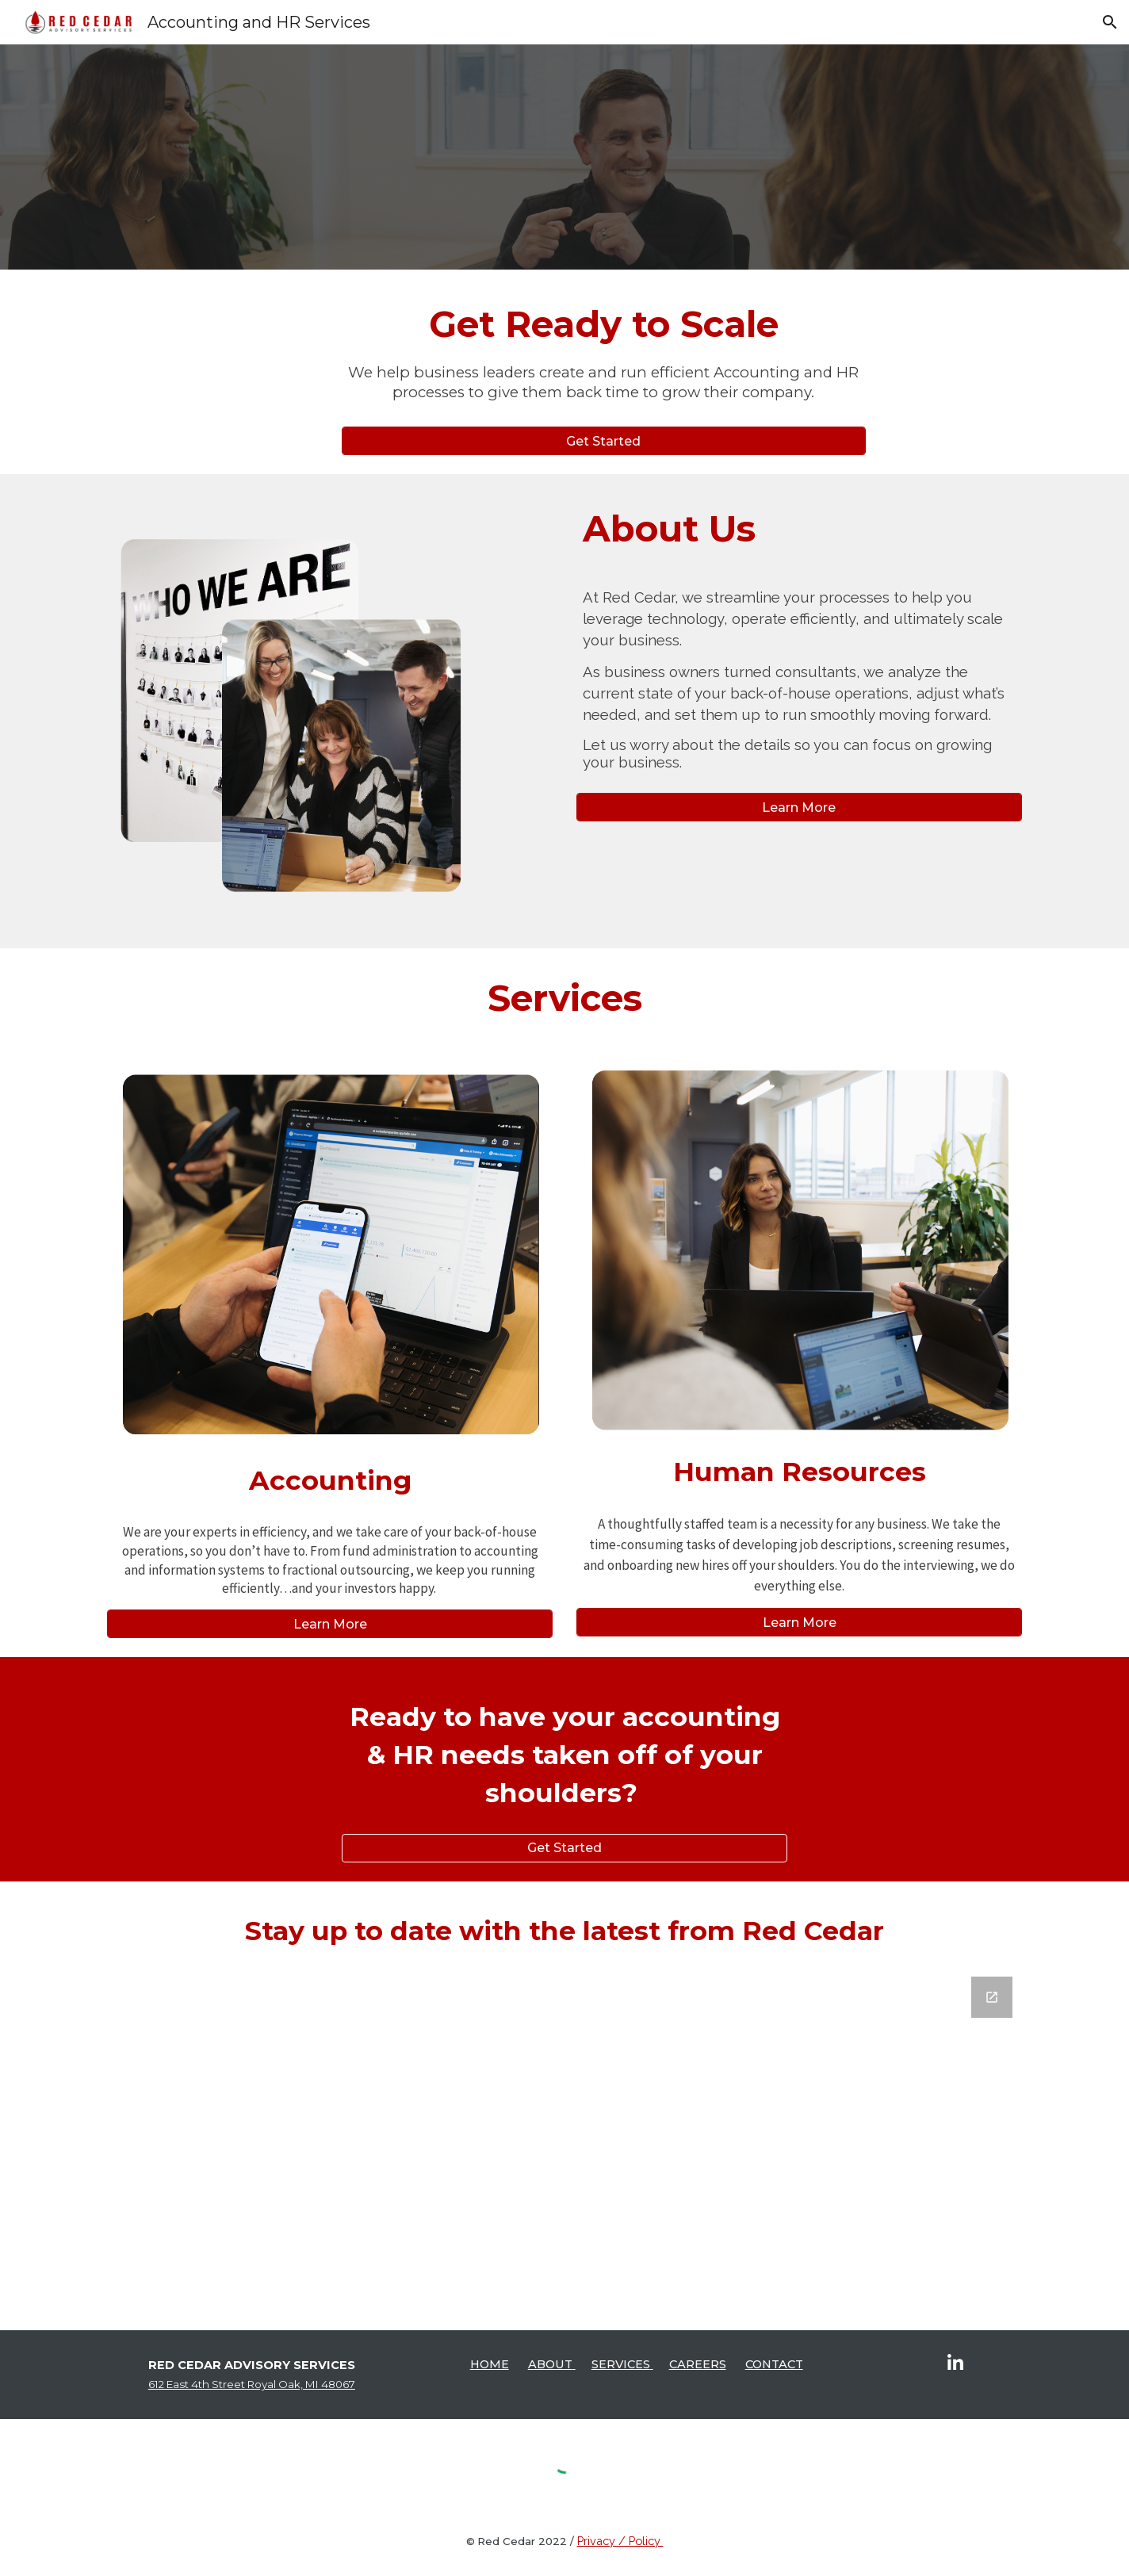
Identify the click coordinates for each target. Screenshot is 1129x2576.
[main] (604, 358)
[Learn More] (799, 807)
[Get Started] (604, 441)
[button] (1110, 22)
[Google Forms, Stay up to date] (564, 2137)
